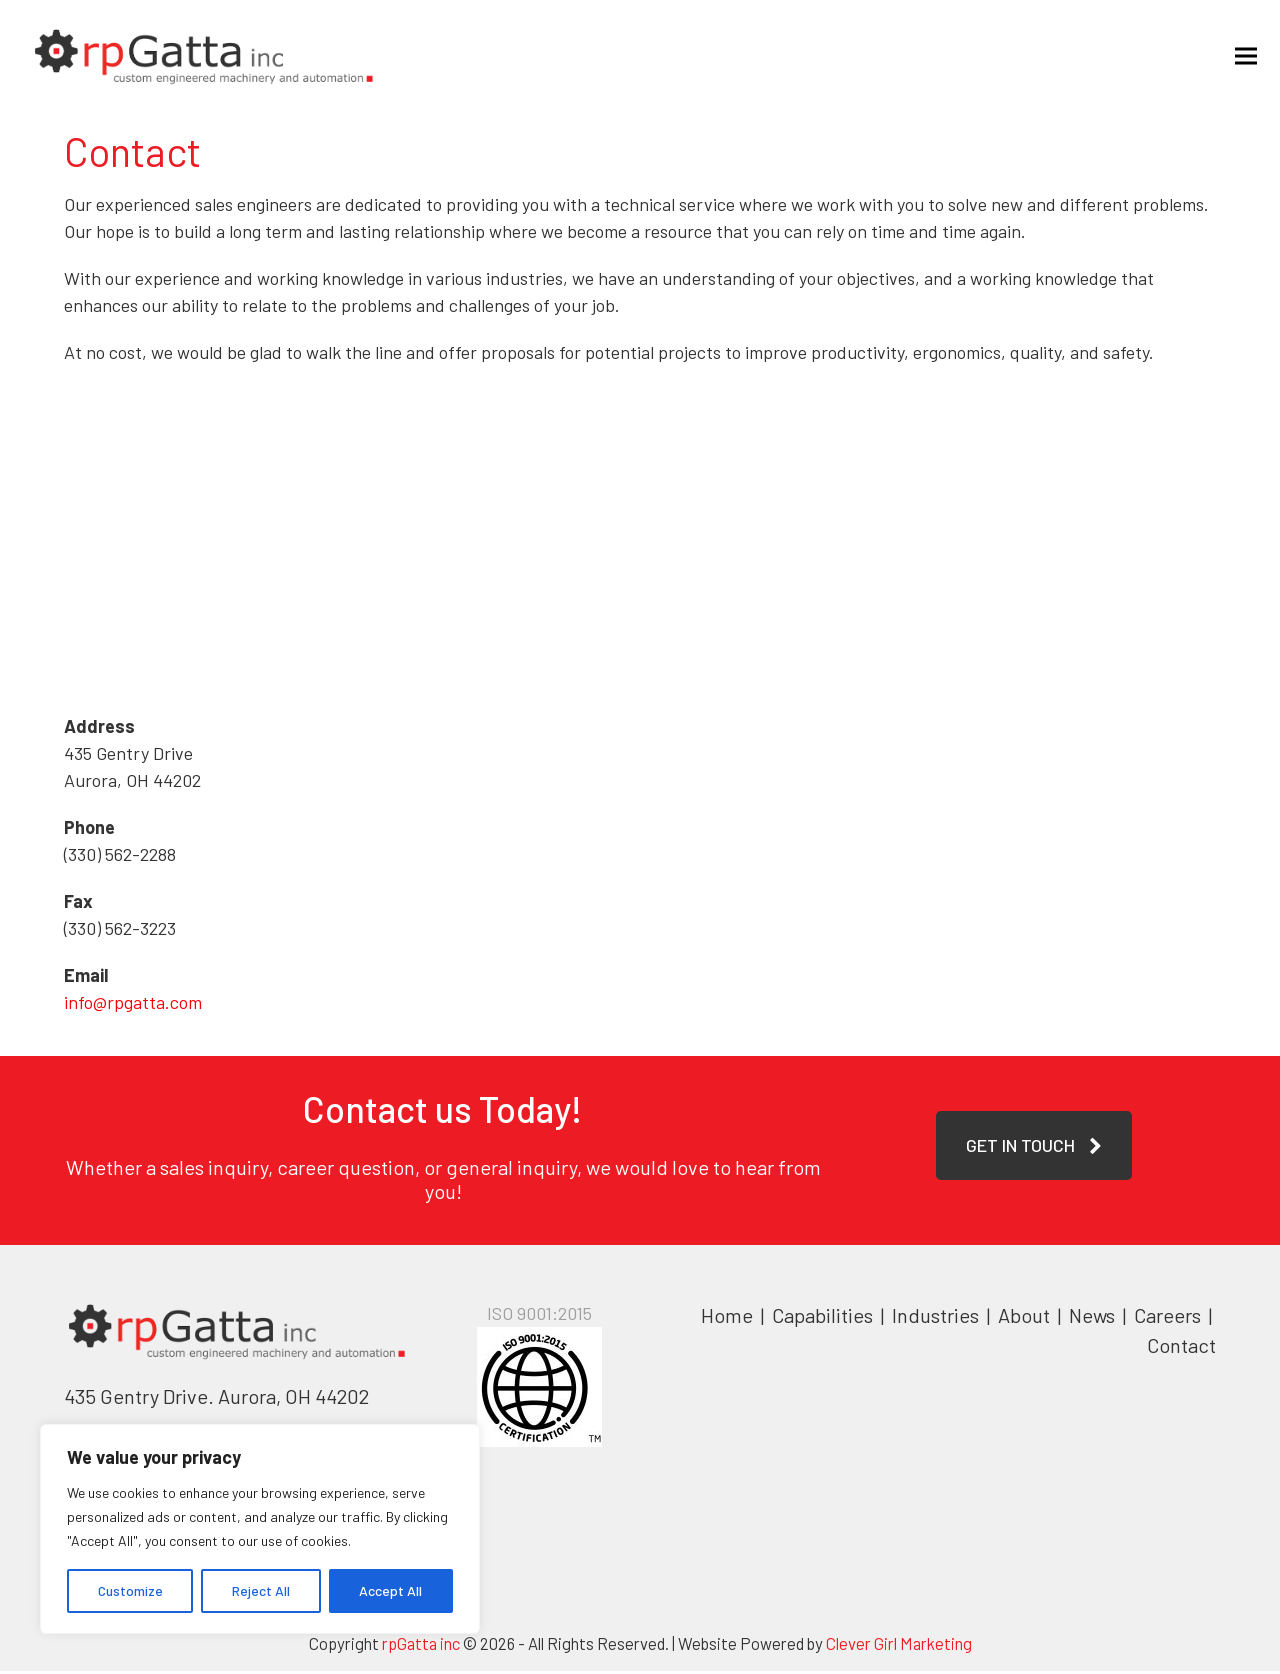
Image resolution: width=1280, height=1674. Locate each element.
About (1026, 1318)
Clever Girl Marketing (899, 1646)
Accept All (390, 1590)
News (1092, 1318)
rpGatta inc (421, 1646)
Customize (130, 1590)
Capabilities (822, 1318)
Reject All (261, 1590)
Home (727, 1318)
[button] (1239, 56)
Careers (1169, 1318)
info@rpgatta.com (133, 1005)
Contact (1181, 1348)
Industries (937, 1318)
